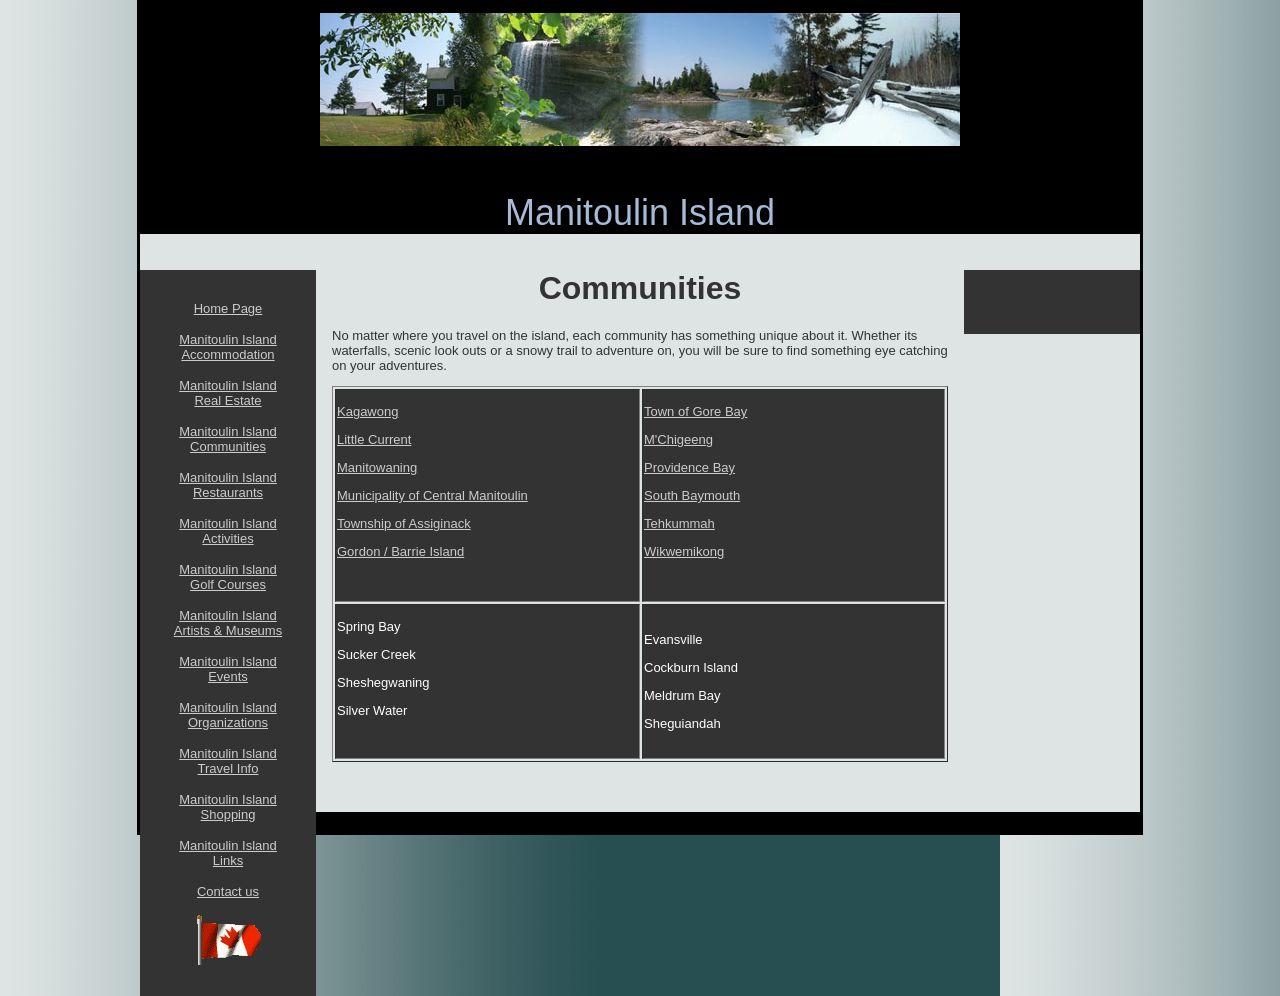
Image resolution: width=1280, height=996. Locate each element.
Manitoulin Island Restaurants (228, 485)
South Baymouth (692, 495)
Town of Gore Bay (695, 411)
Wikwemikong (684, 551)
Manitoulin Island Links (228, 853)
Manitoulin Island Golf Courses (228, 577)
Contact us (228, 891)
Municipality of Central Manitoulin (432, 495)
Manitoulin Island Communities (228, 439)
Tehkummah (679, 523)
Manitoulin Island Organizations (228, 715)
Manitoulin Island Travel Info (228, 761)
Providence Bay (689, 467)
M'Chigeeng (678, 439)
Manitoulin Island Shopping (228, 807)
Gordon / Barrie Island (400, 551)
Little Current (374, 439)
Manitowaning (377, 467)
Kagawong (367, 411)
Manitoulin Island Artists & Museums (228, 623)
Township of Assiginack (404, 523)
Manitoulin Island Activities (228, 531)
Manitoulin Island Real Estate (228, 393)
